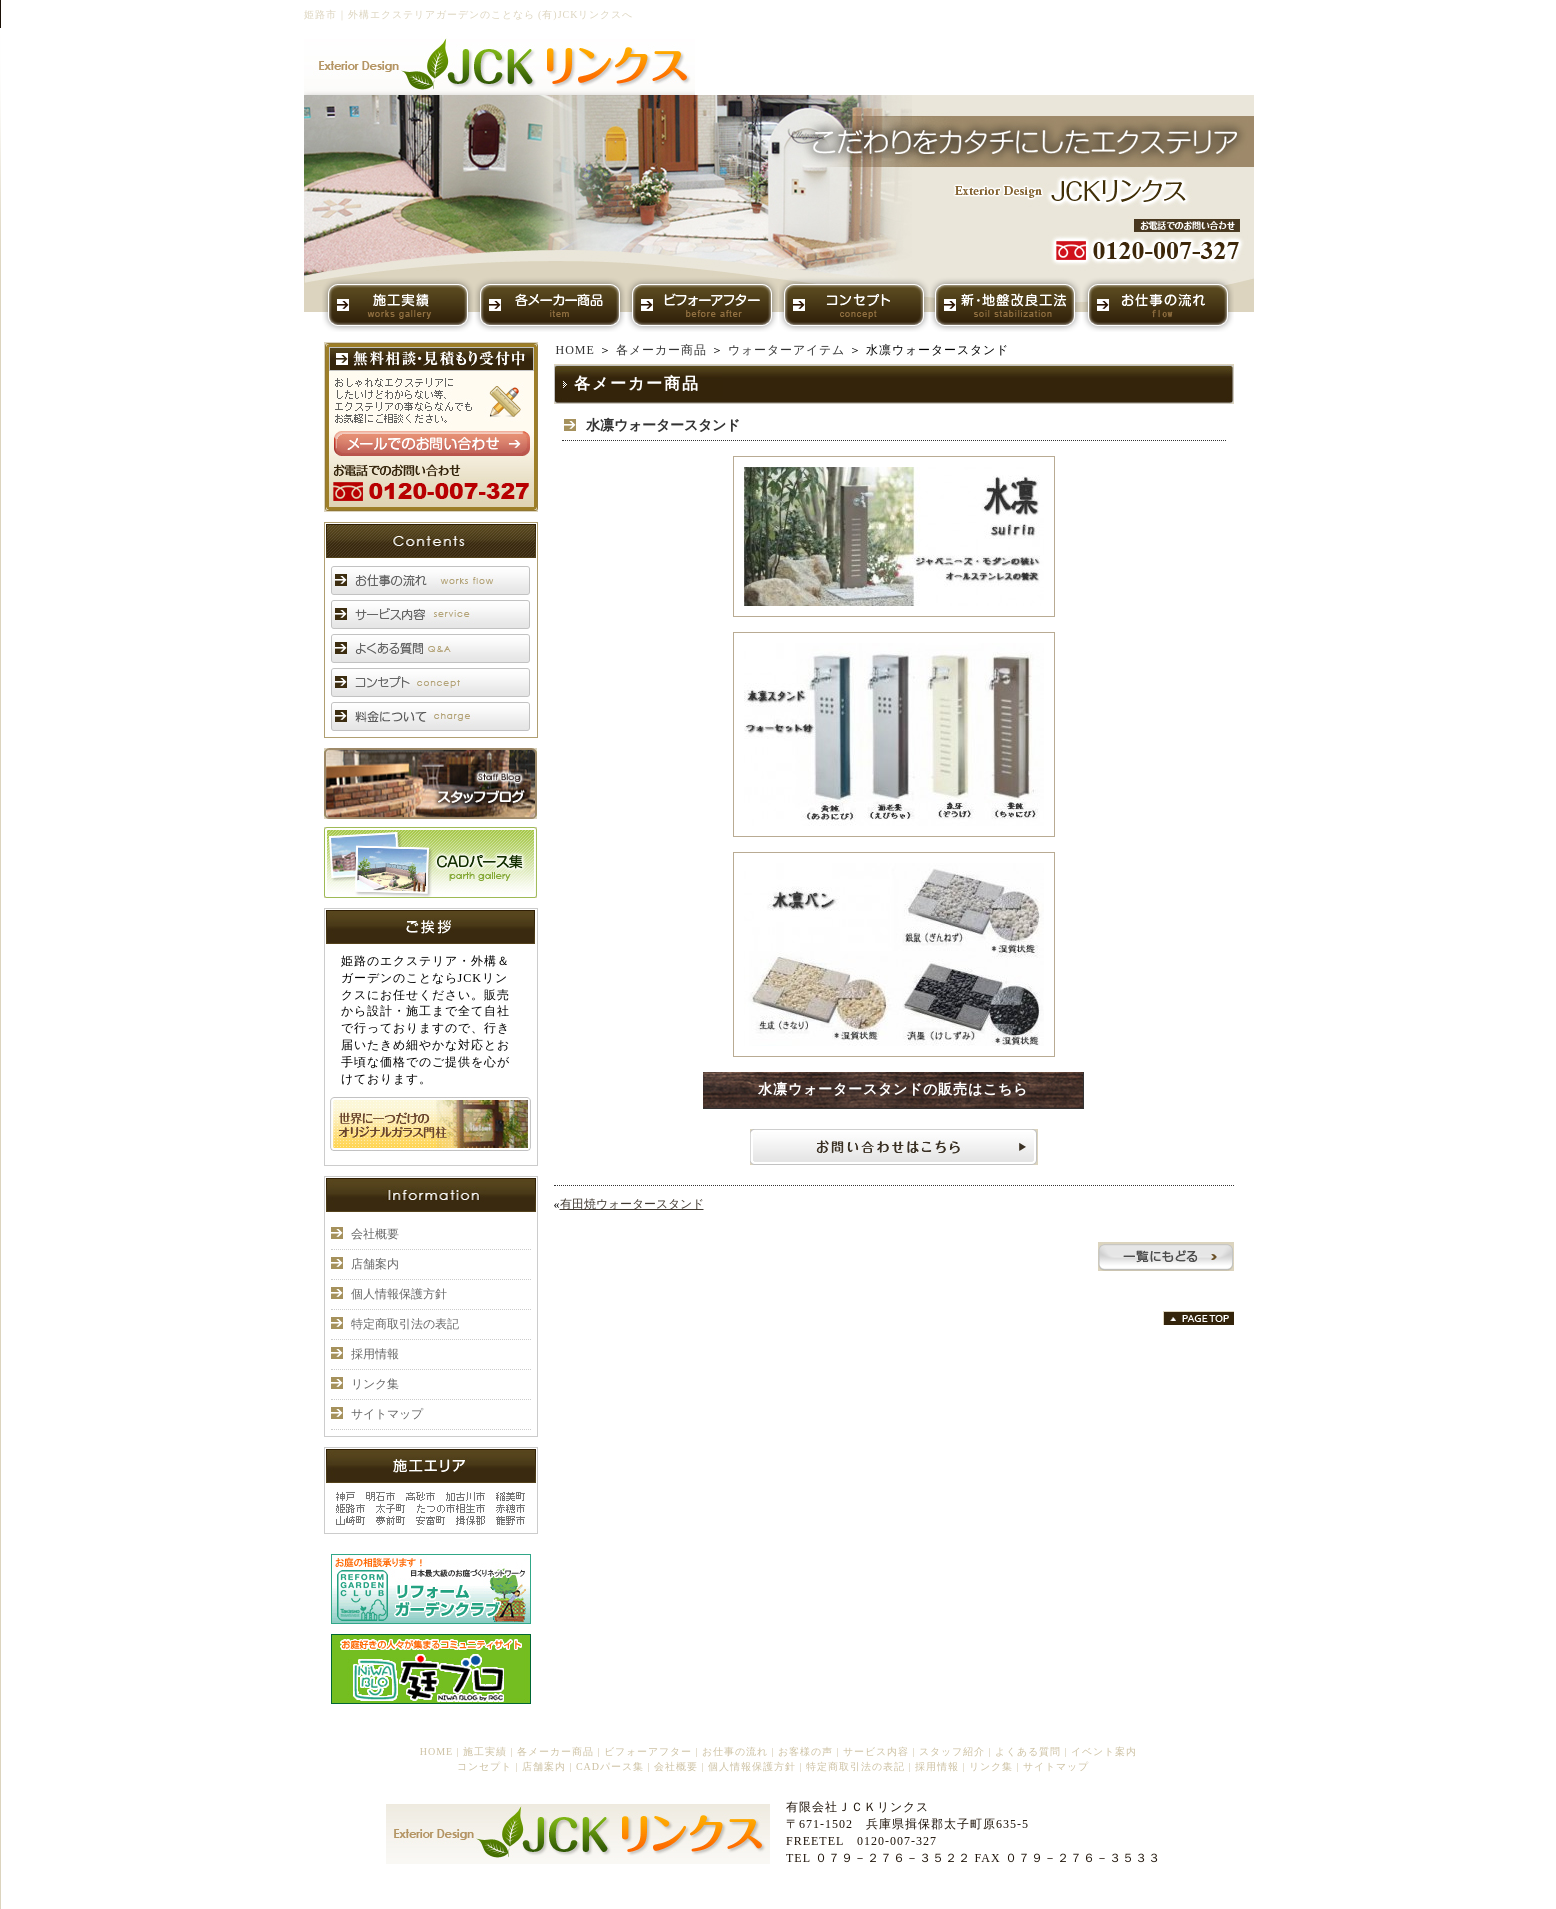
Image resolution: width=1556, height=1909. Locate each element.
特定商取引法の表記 (405, 1324)
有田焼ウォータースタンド (632, 1204)
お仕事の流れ (735, 1751)
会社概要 (375, 1234)
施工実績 (485, 1751)
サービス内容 (876, 1751)
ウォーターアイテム (786, 350)
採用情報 (375, 1354)
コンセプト (484, 1766)
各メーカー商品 (661, 350)
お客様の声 (805, 1751)
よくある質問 (1028, 1751)
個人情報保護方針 (399, 1294)
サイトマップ (387, 1414)
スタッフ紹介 (952, 1751)
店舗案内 (375, 1264)
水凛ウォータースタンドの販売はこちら (893, 1089)
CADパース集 (610, 1766)
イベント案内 (1104, 1751)
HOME (575, 350)
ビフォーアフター (648, 1751)
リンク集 (375, 1384)
